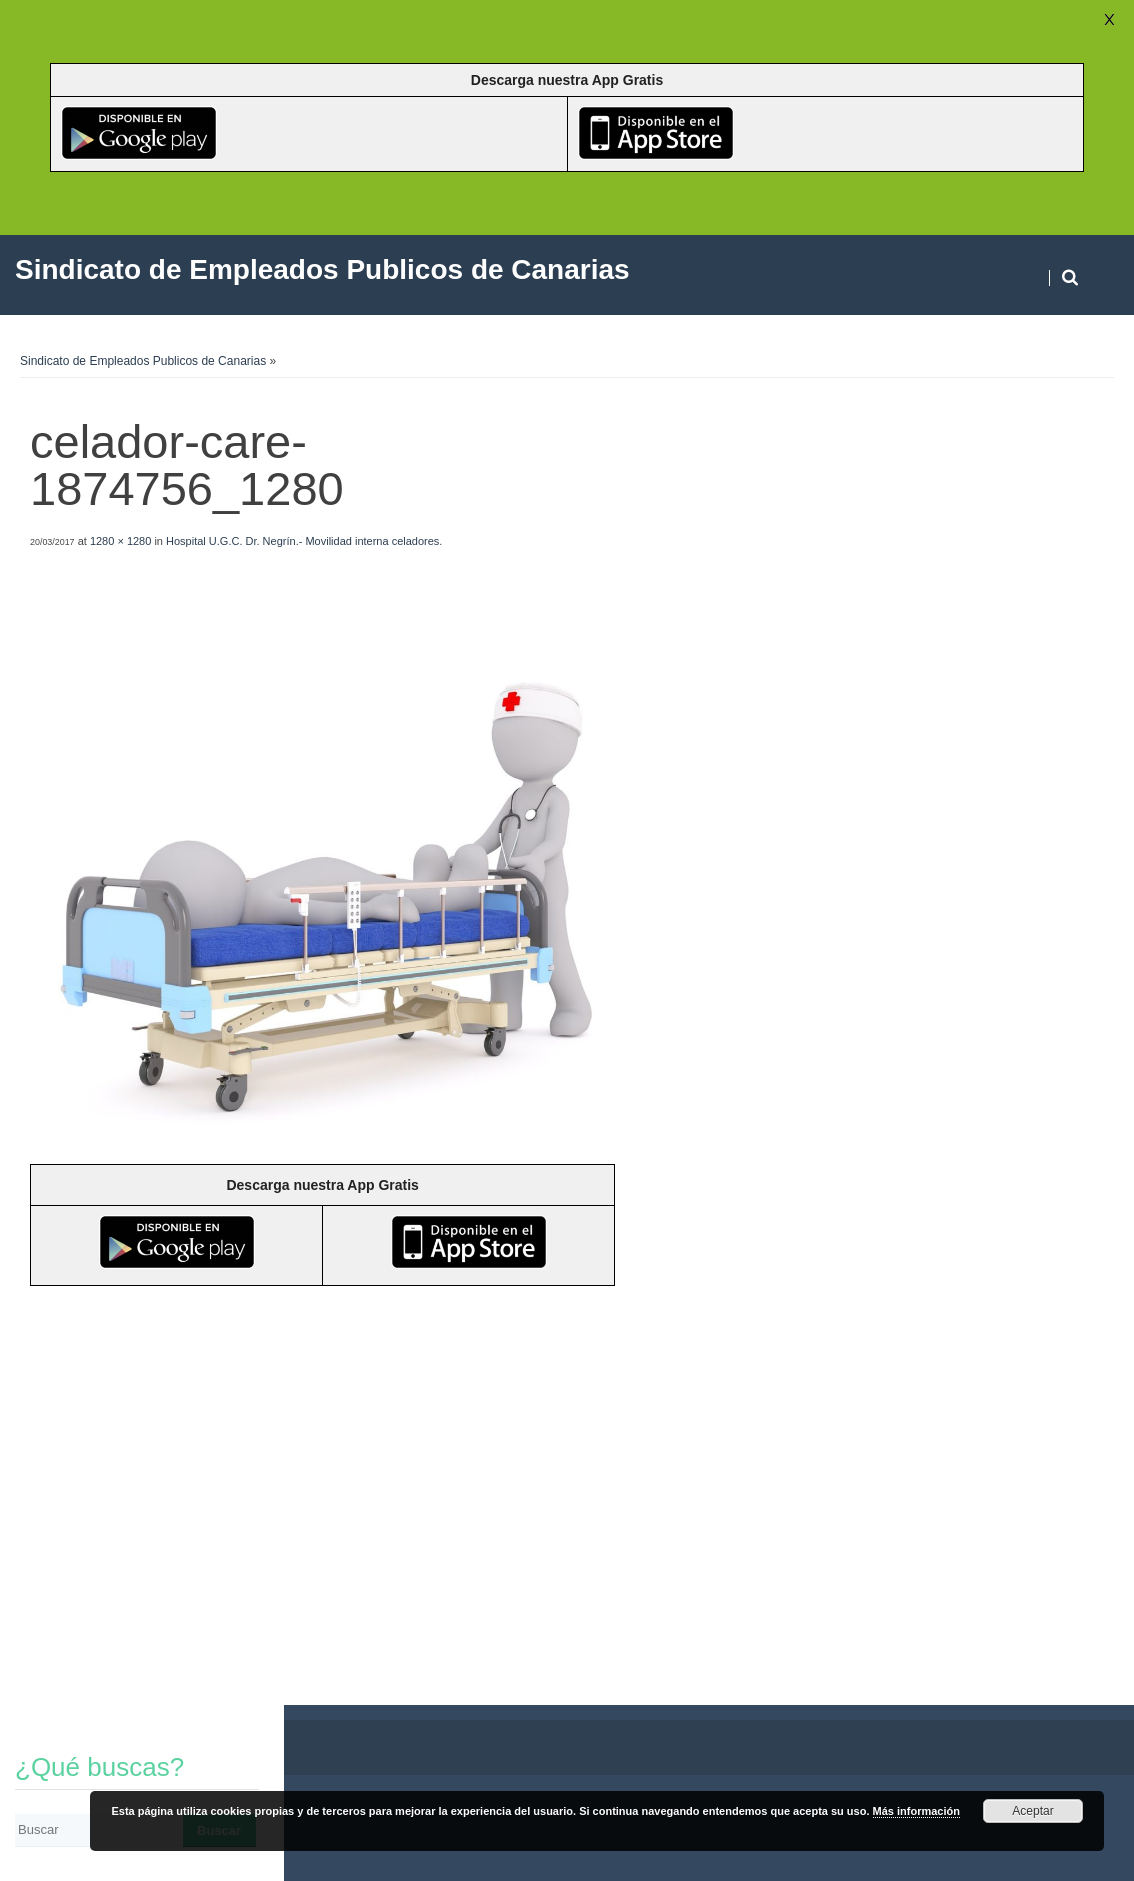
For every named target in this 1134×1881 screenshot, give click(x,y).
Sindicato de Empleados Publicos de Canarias (143, 361)
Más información (916, 1811)
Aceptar (1032, 1811)
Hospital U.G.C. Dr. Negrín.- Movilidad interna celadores (302, 541)
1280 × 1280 (120, 541)
